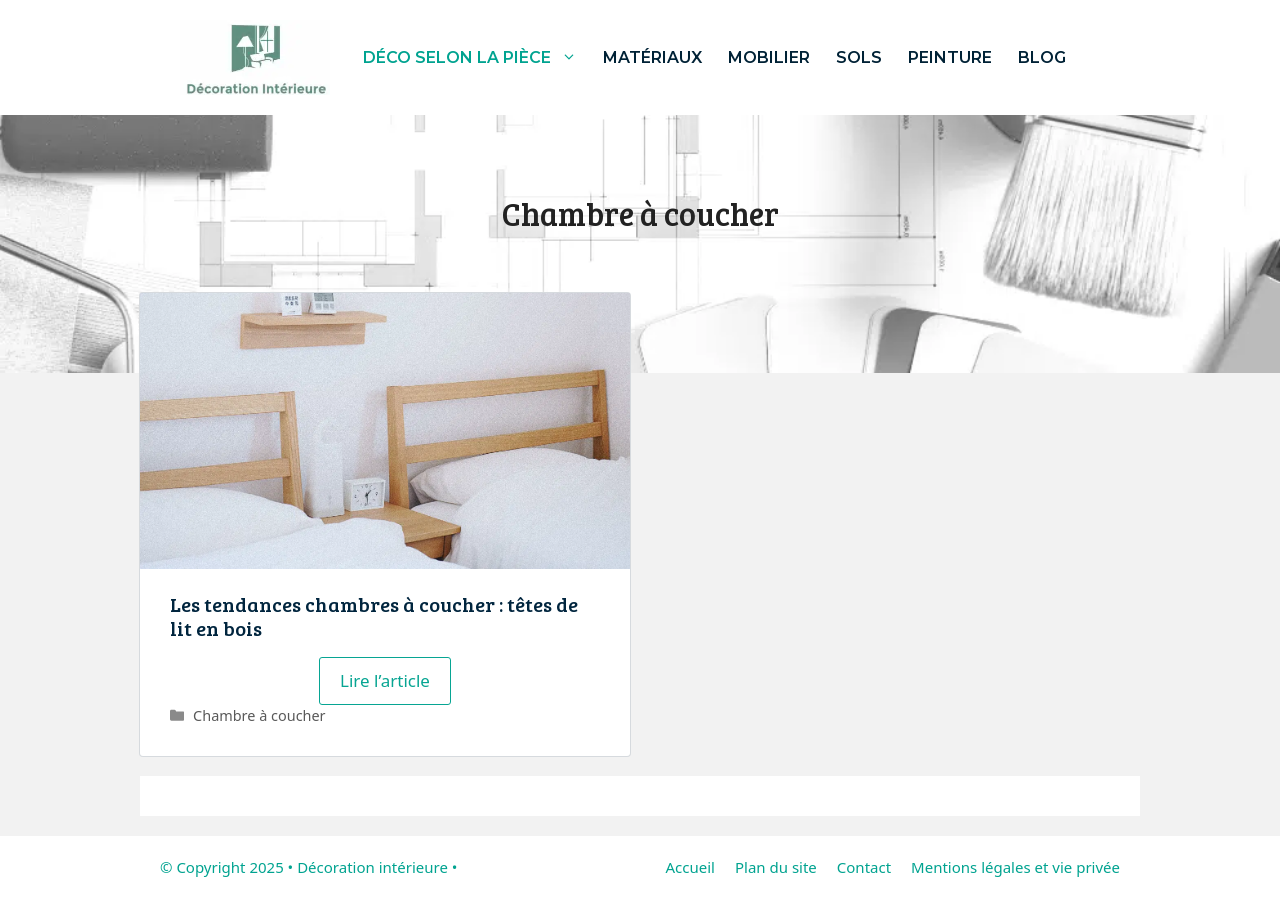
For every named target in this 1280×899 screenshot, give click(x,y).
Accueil (689, 867)
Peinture (950, 57)
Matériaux (652, 57)
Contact (864, 867)
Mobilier (769, 57)
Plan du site (776, 867)
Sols (859, 57)
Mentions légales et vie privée (1015, 867)
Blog (1042, 57)
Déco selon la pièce (476, 57)
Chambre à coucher (259, 715)
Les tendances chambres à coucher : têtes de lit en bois (374, 616)
